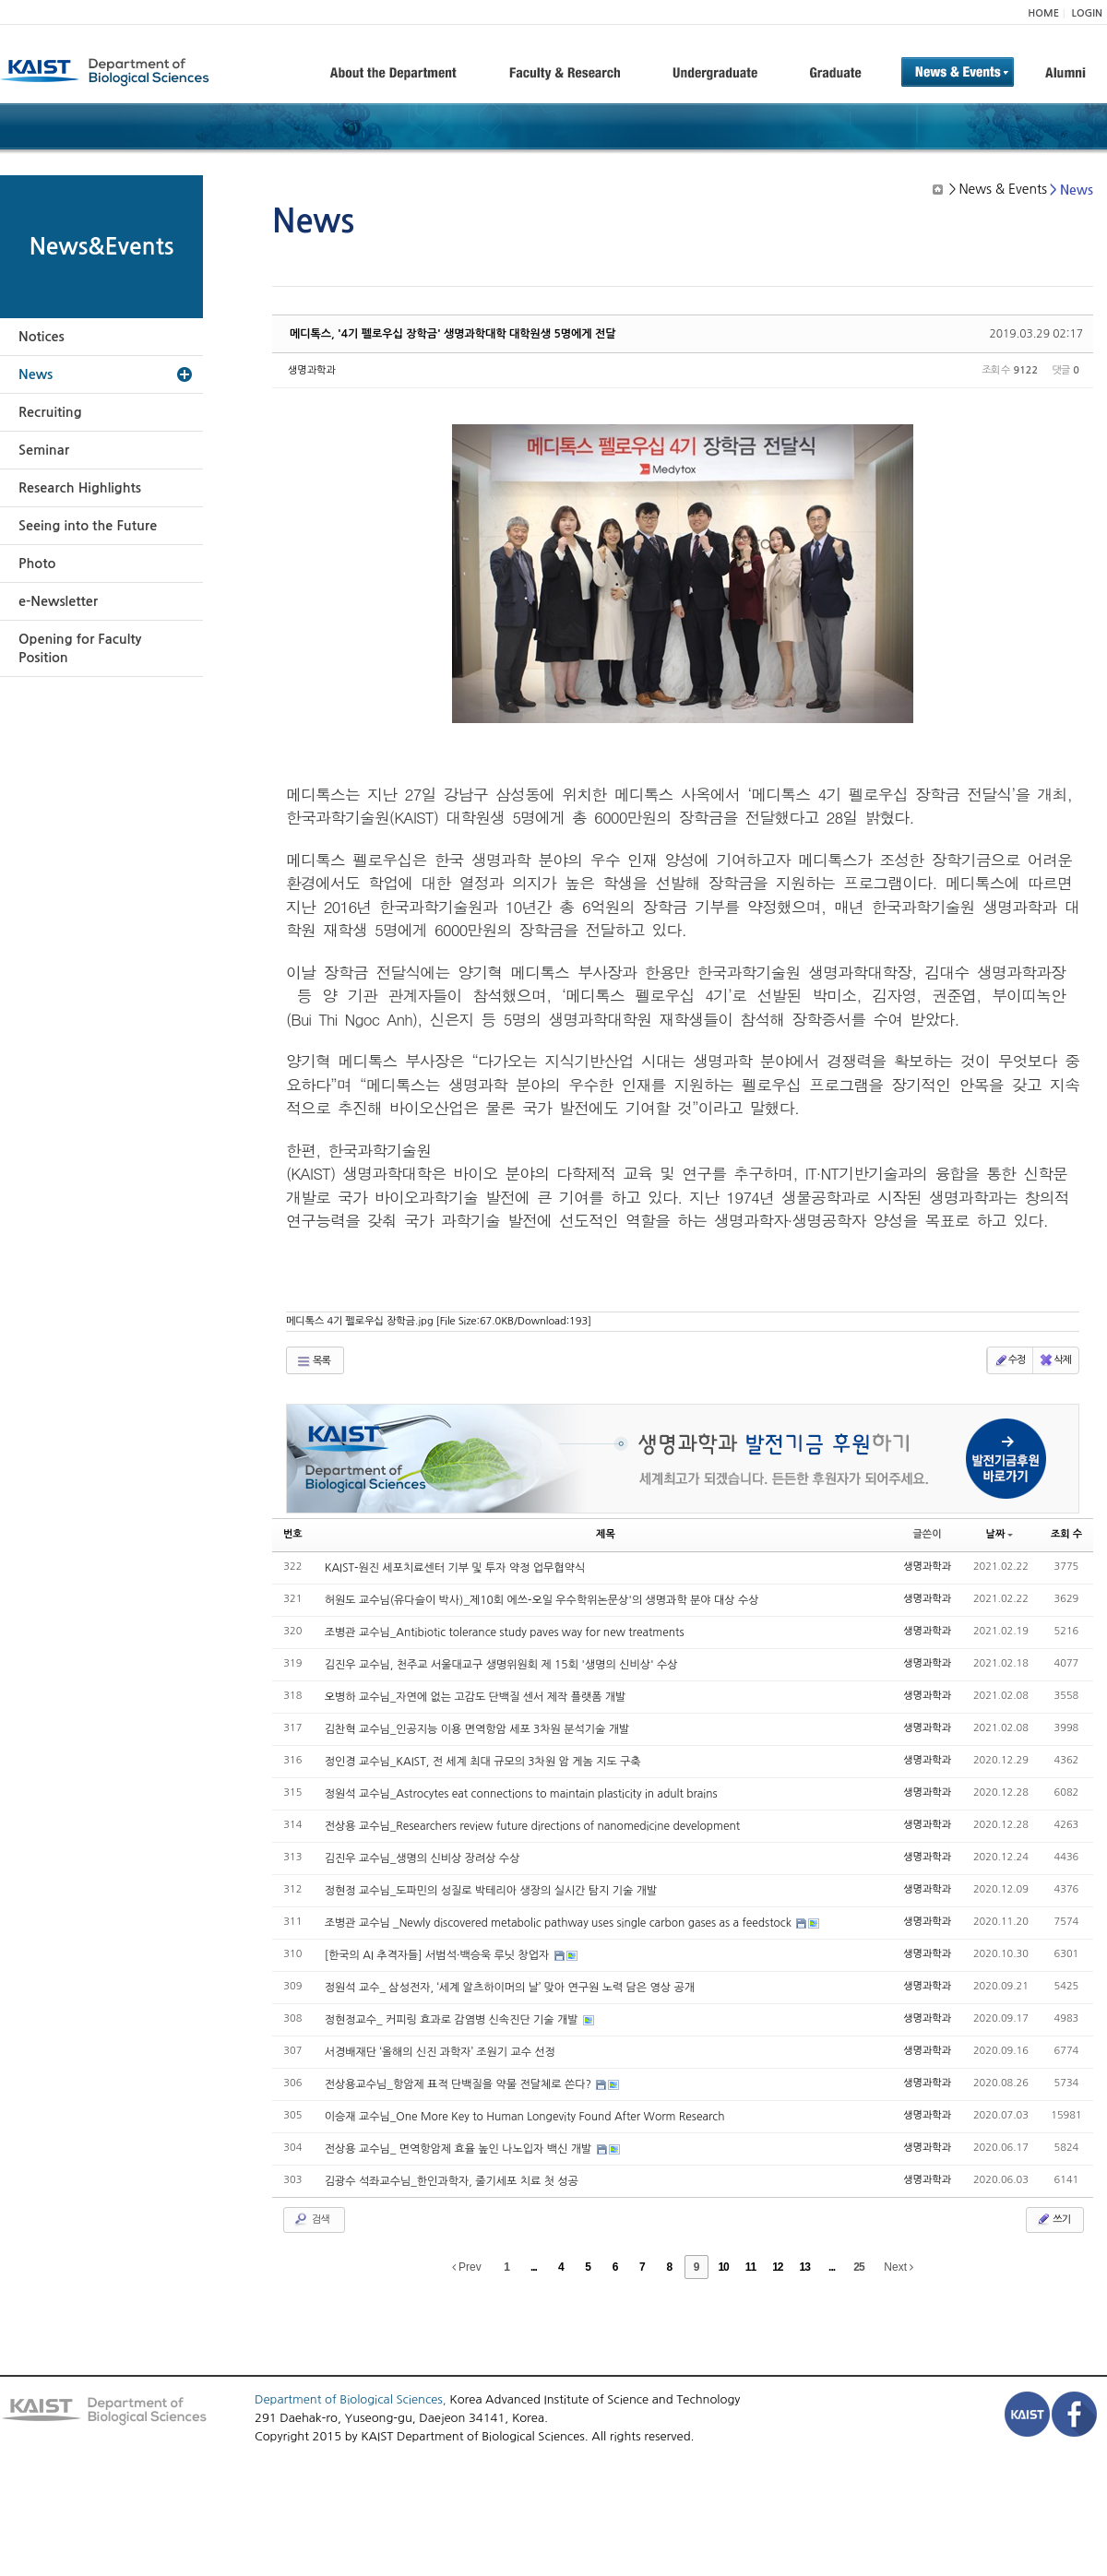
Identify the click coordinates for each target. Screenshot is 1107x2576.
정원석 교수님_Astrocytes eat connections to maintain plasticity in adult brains (521, 1793)
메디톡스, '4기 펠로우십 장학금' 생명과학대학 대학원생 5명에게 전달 (453, 333)
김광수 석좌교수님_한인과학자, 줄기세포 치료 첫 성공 (451, 2181)
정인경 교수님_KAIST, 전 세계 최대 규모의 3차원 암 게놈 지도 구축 (483, 1761)
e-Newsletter (58, 601)
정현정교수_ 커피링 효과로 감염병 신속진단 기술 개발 (453, 2019)
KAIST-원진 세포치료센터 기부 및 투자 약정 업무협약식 (455, 1567)
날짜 (1000, 1534)
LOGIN (1087, 13)
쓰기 (1053, 2219)
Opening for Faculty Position (79, 648)
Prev (467, 2267)
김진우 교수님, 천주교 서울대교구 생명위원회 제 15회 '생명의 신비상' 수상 (501, 1664)
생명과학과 (312, 370)
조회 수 (1066, 1534)
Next (898, 2267)
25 (858, 2267)
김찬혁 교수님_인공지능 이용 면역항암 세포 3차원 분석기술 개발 (477, 1729)
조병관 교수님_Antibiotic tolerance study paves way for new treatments (504, 1632)
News (35, 374)
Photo (36, 563)
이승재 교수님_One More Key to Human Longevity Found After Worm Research (525, 2116)
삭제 (1055, 1360)
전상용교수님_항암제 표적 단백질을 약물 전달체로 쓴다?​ (460, 2084)
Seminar (43, 450)
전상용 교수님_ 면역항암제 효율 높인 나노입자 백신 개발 (460, 2149)
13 (805, 2267)
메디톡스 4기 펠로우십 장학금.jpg (438, 1321)
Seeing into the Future (87, 525)
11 (750, 2267)
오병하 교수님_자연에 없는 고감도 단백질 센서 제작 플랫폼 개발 (475, 1697)
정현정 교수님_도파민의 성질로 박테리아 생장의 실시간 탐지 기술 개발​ (491, 1890)
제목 (605, 1534)
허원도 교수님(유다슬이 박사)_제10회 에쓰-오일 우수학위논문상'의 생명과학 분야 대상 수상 (542, 1600)
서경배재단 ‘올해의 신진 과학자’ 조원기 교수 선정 (440, 2052)
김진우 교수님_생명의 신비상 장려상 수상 (422, 1858)
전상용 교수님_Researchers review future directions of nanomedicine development (532, 1826)
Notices (41, 336)
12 (777, 2267)
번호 (293, 1534)
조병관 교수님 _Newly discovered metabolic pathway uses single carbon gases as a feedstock (560, 1923)
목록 (313, 1361)
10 (723, 2267)
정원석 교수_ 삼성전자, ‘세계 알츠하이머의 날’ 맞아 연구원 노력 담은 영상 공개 (510, 1987)
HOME (1043, 13)
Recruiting (50, 412)
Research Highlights (79, 487)
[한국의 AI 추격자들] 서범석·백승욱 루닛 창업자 (439, 1955)
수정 (1010, 1360)
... (533, 2267)
